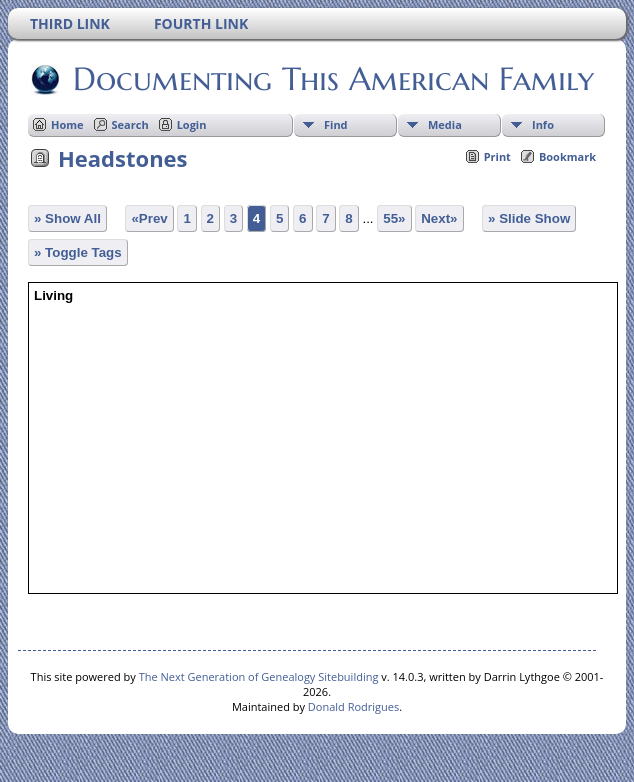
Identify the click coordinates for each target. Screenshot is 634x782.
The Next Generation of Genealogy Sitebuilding (259, 676)
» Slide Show (529, 218)
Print (497, 156)
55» (394, 218)
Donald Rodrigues (353, 706)
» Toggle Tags (78, 252)
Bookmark (567, 156)
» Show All (67, 218)
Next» (439, 218)
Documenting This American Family (332, 79)
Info (543, 124)
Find (336, 124)
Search (130, 124)
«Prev (149, 218)
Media (445, 124)
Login (192, 124)
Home (67, 124)
